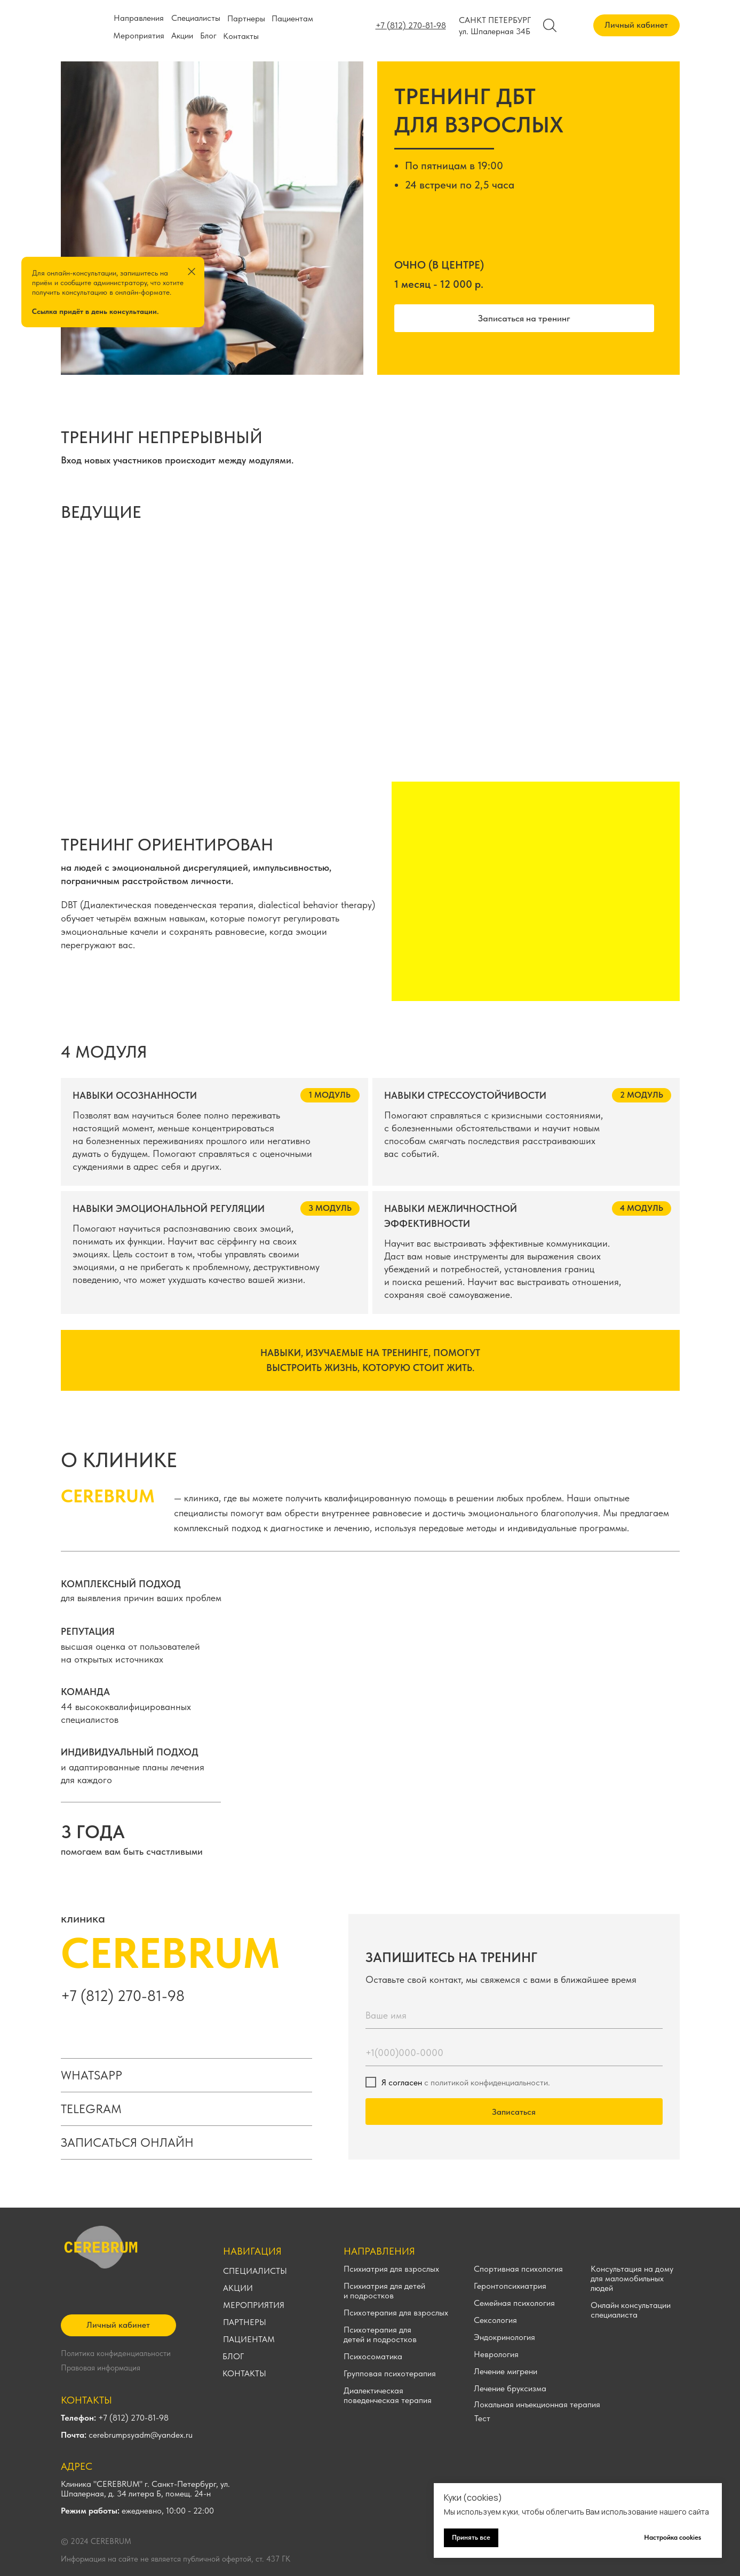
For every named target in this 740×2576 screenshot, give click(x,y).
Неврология (496, 2354)
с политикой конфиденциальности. (487, 2082)
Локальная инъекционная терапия (537, 2404)
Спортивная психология (518, 2269)
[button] (524, 318)
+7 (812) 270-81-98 (123, 1996)
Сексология (495, 2320)
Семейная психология (514, 2303)
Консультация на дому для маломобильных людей (632, 2278)
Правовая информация (100, 2368)
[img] (138, 642)
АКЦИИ (238, 2288)
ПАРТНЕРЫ (244, 2322)
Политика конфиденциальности (116, 2353)
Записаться (514, 2112)
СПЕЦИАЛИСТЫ (255, 2271)
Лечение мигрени (505, 2371)
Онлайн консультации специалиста (631, 2310)
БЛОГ (233, 2356)
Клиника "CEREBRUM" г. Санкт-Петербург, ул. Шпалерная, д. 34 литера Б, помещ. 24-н (145, 2489)
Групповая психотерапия (390, 2373)
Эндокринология (504, 2337)
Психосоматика (373, 2356)
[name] (514, 2015)
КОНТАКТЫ (244, 2373)
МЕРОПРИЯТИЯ (253, 2305)
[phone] (514, 2052)
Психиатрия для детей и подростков (384, 2291)
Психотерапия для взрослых (396, 2312)
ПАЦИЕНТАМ (249, 2339)
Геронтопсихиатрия (510, 2286)
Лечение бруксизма (510, 2388)
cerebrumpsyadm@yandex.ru (127, 2435)
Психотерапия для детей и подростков (380, 2334)
